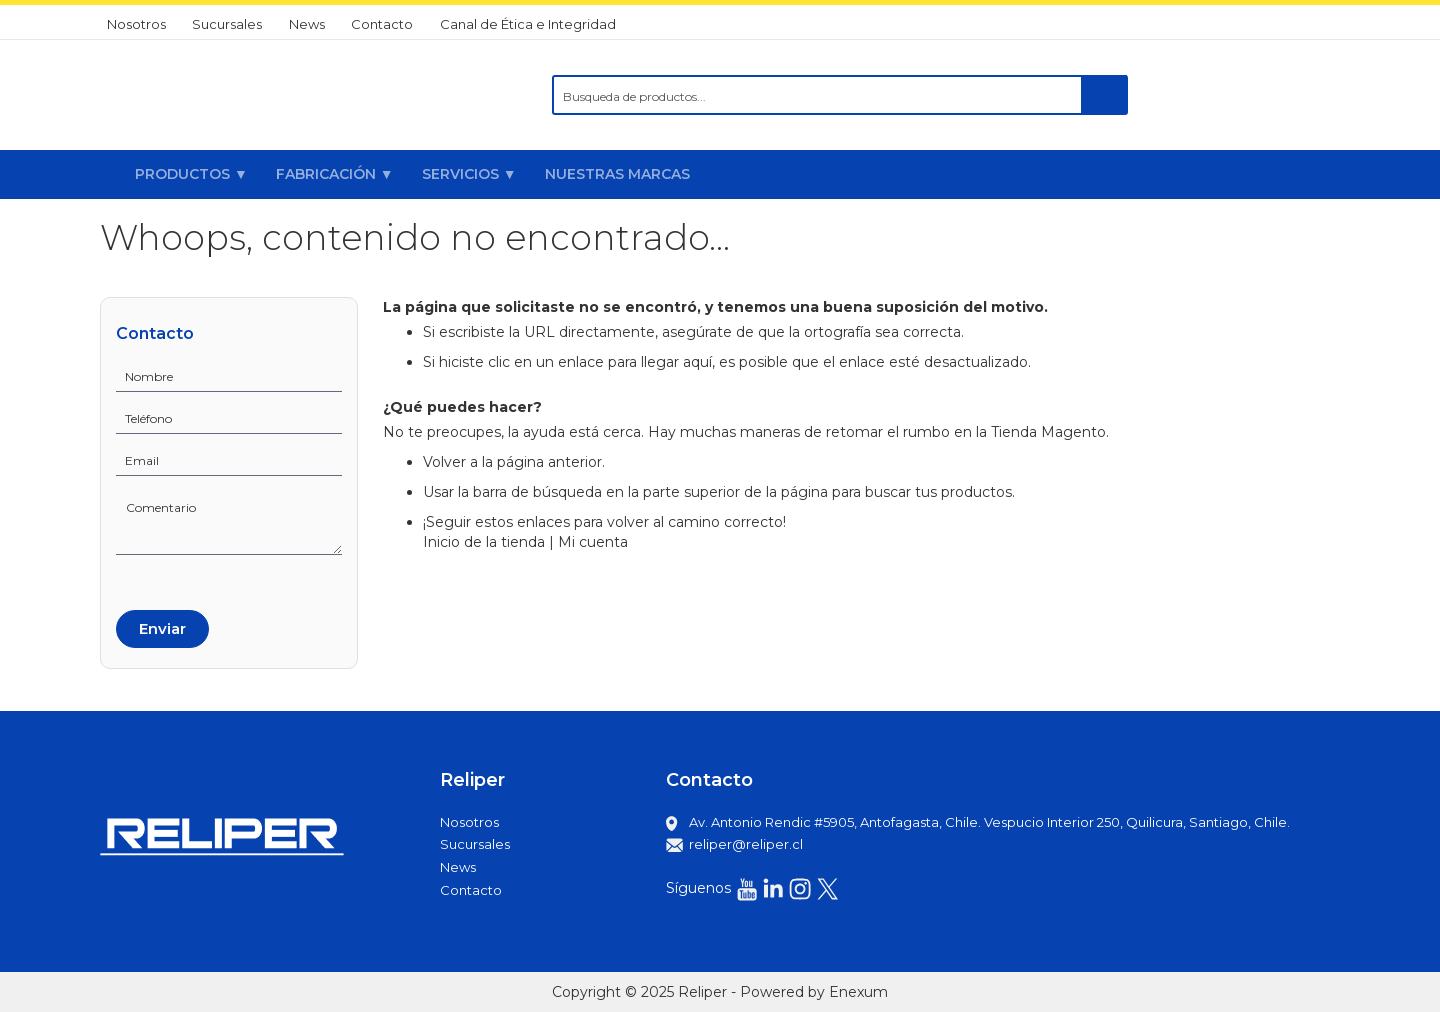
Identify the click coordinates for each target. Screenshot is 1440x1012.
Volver (444, 462)
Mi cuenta (593, 542)
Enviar (162, 628)
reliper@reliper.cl (746, 844)
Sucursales (227, 24)
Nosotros (136, 24)
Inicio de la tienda (484, 542)
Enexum (858, 992)
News (307, 24)
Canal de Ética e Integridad (528, 24)
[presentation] (192, 579)
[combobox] (840, 95)
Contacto (382, 24)
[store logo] (223, 95)
